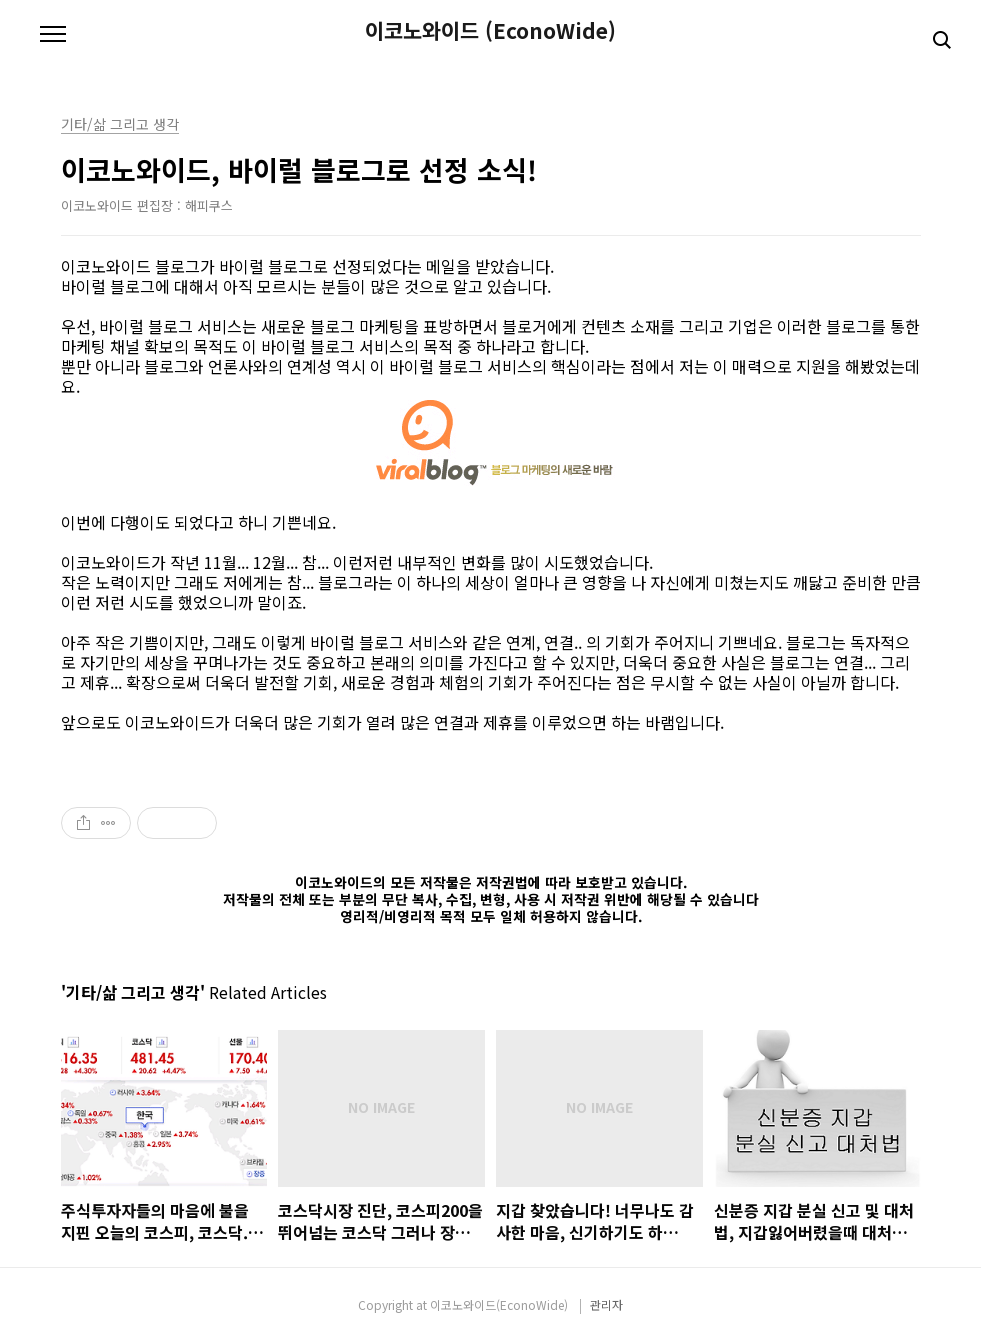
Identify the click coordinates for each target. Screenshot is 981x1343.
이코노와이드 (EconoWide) (490, 30)
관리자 (606, 1304)
